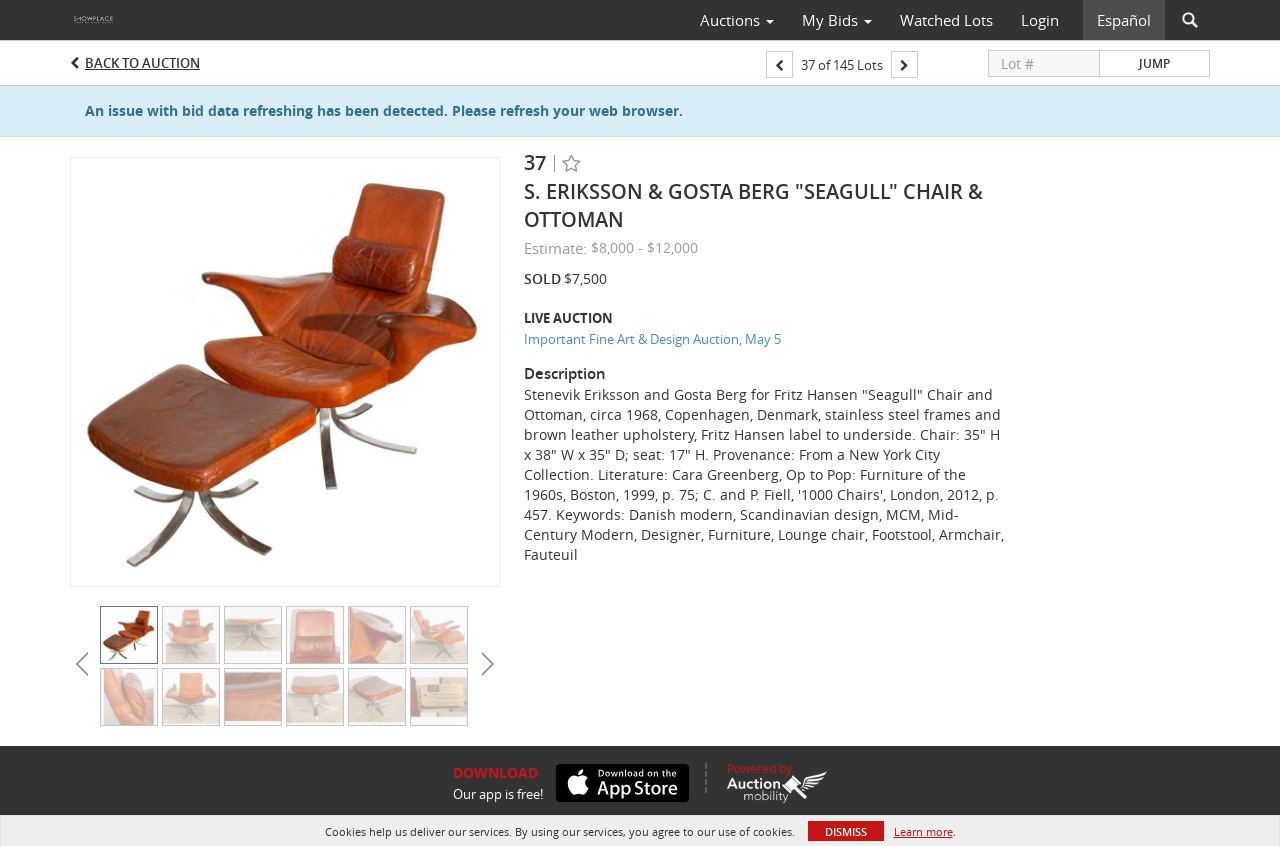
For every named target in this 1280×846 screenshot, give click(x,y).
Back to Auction (142, 63)
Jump (1154, 63)
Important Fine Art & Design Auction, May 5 (652, 339)
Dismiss (846, 831)
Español (1124, 20)
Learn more (923, 831)
